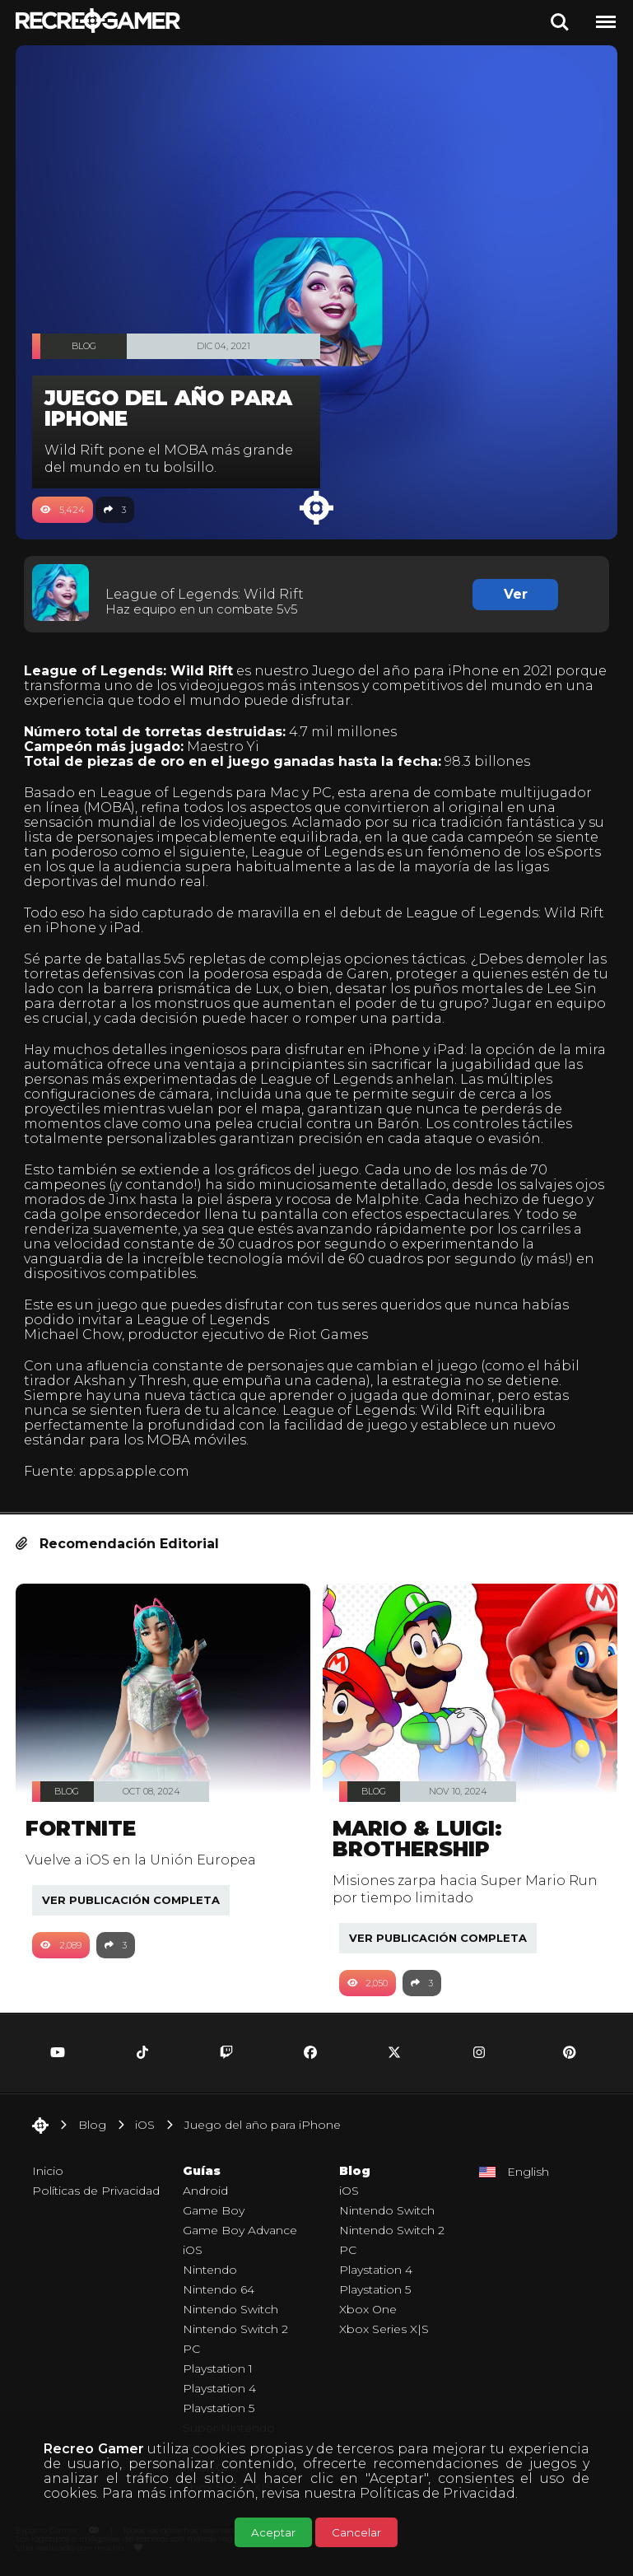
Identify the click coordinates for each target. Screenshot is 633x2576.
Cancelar (356, 2532)
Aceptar (273, 2532)
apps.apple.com (134, 1471)
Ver (516, 594)
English (528, 2171)
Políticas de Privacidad (437, 2493)
